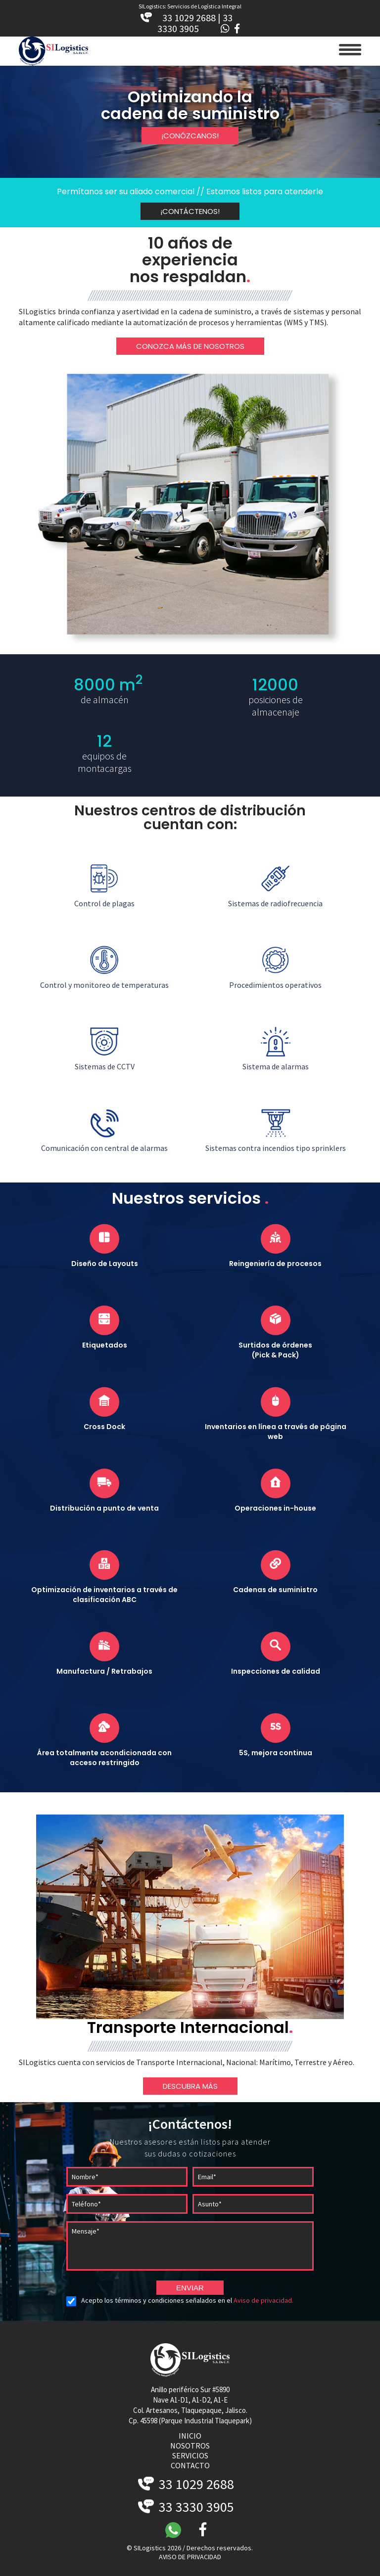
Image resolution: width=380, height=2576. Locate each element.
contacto (190, 2465)
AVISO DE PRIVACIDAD (190, 2556)
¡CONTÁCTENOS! (190, 211)
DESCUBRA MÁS (190, 2086)
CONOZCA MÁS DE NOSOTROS (190, 346)
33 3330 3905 (186, 2507)
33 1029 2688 (186, 2484)
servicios (190, 2455)
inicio (190, 2436)
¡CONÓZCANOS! (190, 135)
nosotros (190, 2445)
